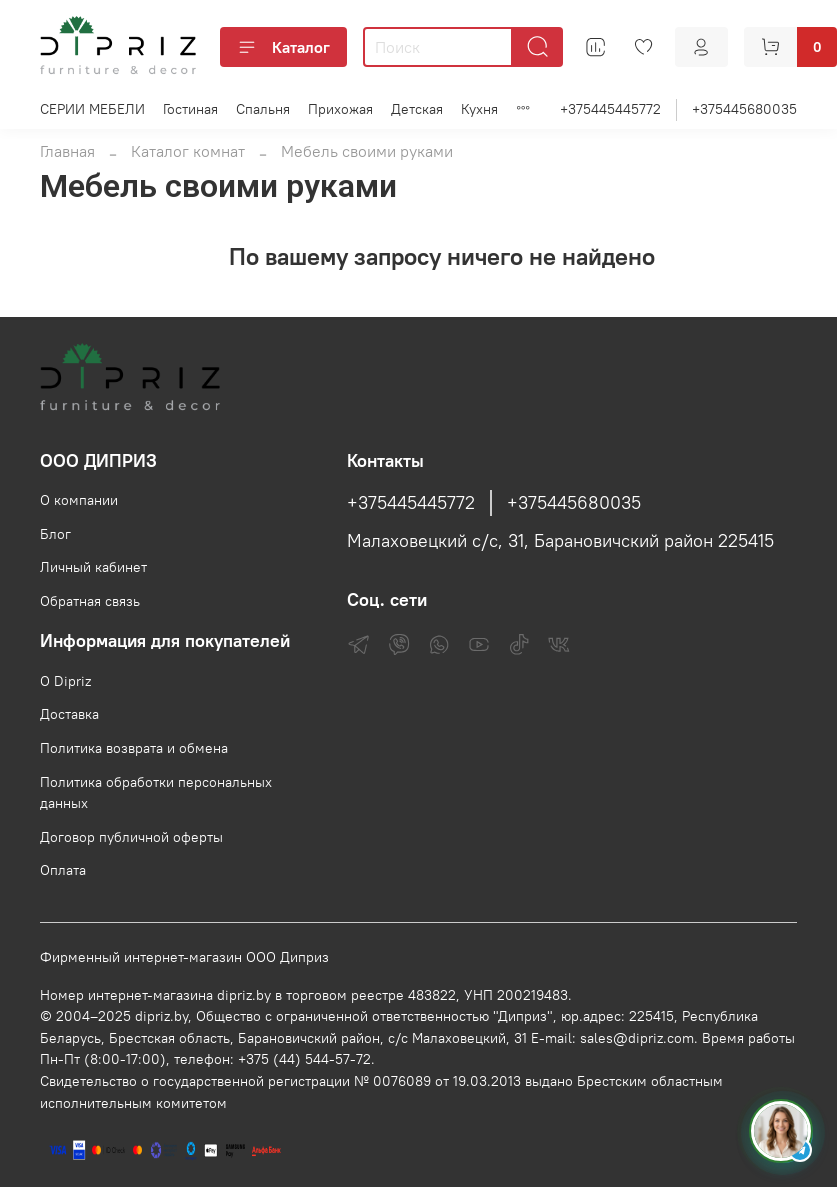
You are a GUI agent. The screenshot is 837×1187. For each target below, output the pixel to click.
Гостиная (190, 109)
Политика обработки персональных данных (156, 793)
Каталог (283, 47)
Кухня (479, 109)
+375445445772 (610, 109)
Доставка (69, 714)
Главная (67, 151)
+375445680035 (744, 109)
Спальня (263, 109)
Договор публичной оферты (131, 837)
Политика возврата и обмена (134, 748)
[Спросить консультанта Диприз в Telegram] (781, 1131)
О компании (79, 500)
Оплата (63, 870)
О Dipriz (65, 681)
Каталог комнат (188, 151)
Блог (55, 534)
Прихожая (340, 109)
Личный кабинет (93, 567)
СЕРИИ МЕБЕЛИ (92, 109)
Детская (417, 109)
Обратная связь (90, 601)
